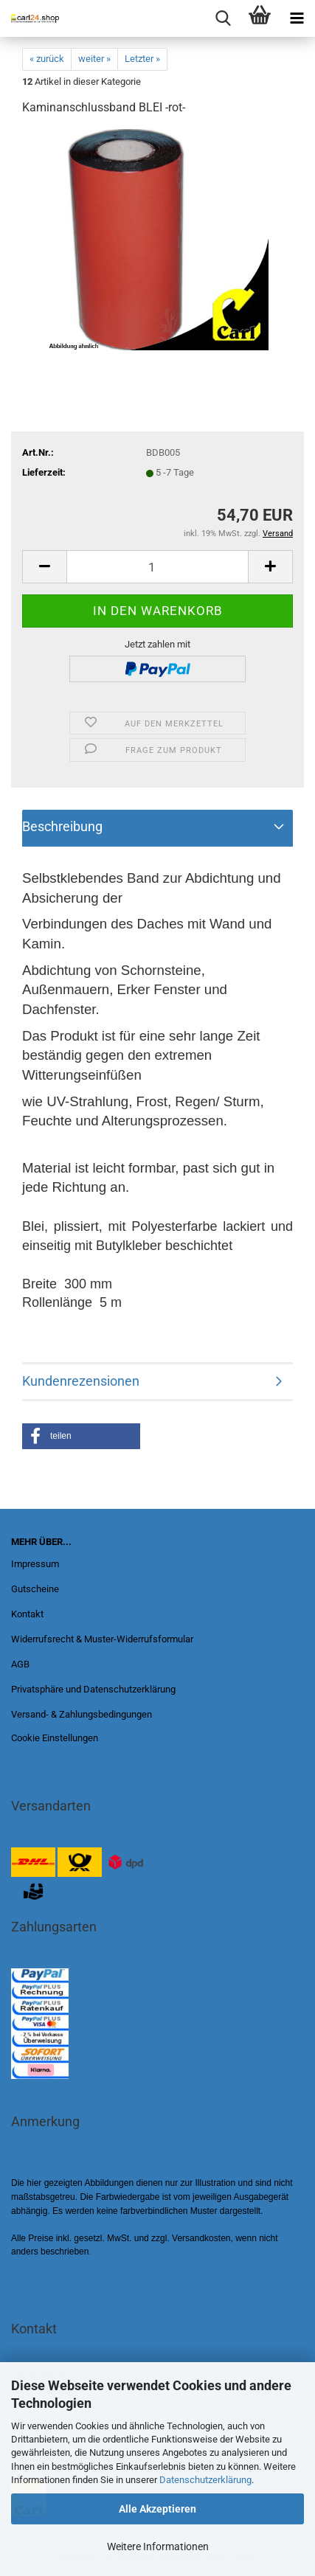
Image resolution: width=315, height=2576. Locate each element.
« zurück (47, 58)
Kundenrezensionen (80, 1381)
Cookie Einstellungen (54, 1737)
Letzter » (142, 58)
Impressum (35, 1563)
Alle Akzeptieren (157, 2509)
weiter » (94, 58)
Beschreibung (62, 826)
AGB (20, 1664)
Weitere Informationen (158, 2546)
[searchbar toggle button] (222, 18)
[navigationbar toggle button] (296, 18)
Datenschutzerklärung (205, 2479)
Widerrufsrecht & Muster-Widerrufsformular (102, 1639)
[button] (81, 1436)
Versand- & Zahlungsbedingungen (81, 1714)
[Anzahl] (157, 566)
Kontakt (27, 1613)
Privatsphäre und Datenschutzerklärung (93, 1689)
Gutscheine (35, 1588)
